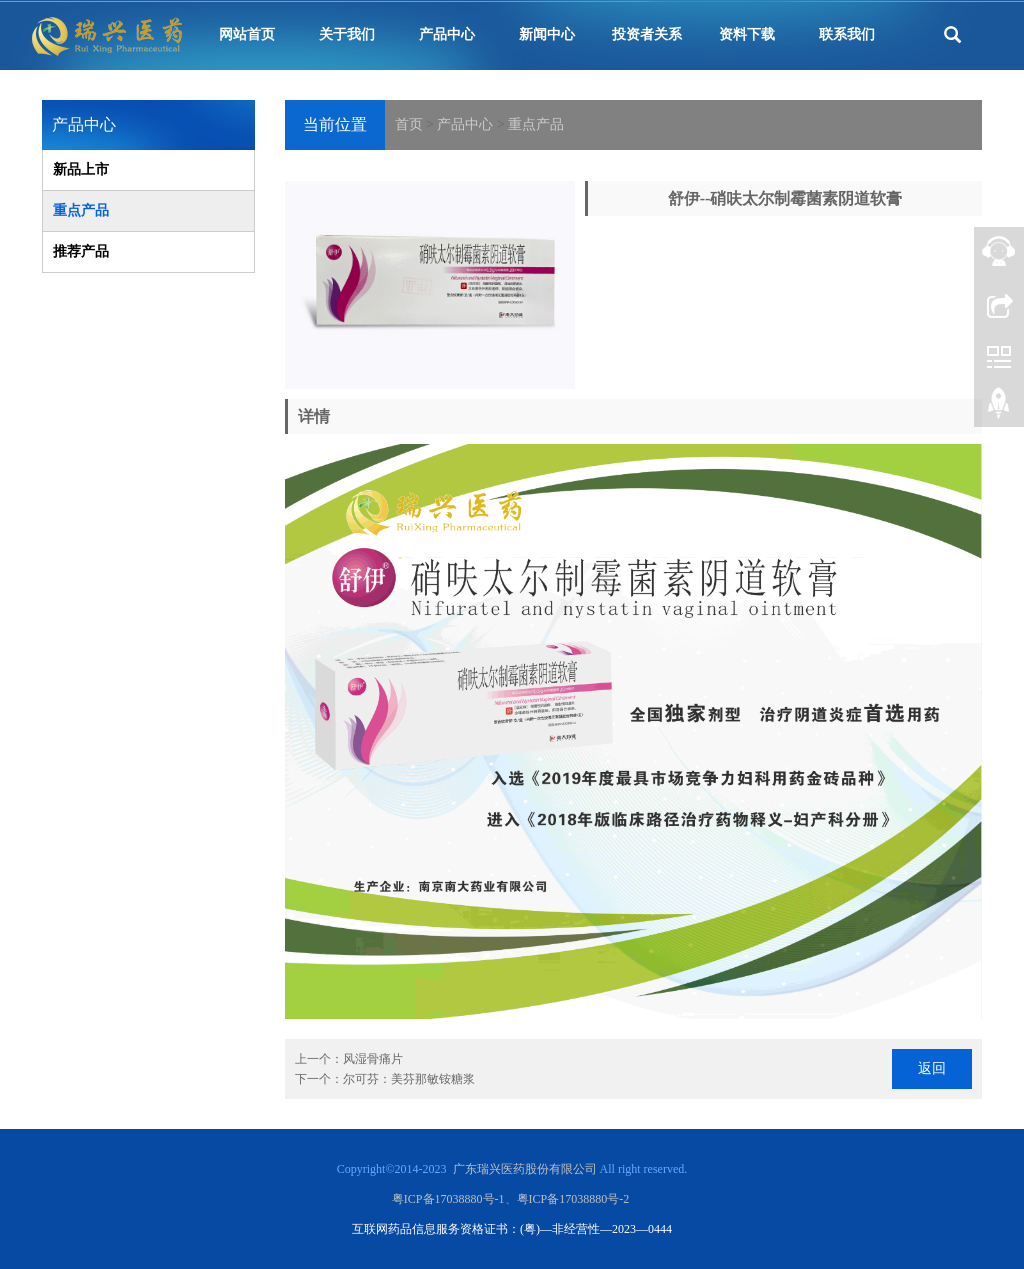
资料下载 (747, 34)
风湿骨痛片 (373, 1059)
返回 (932, 1068)
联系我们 (847, 34)
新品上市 (81, 169)
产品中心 (447, 34)
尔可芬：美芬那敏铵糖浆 (409, 1079)
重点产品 (536, 124)
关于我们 (347, 34)
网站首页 (247, 34)
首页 (409, 124)
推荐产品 (81, 251)
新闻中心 (547, 34)
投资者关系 (647, 34)
